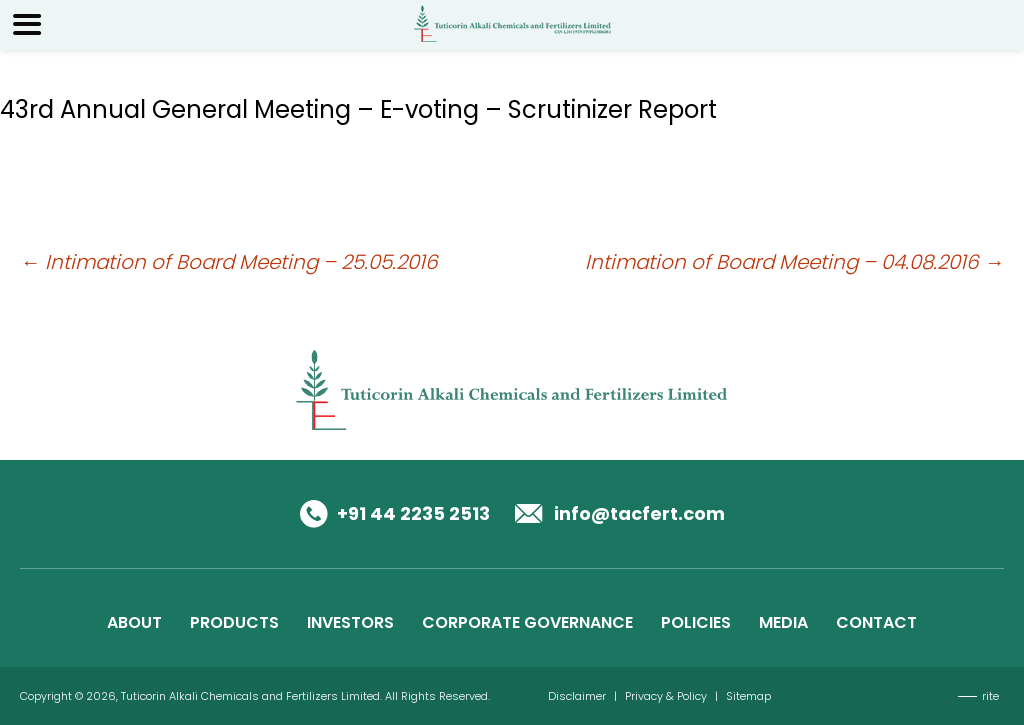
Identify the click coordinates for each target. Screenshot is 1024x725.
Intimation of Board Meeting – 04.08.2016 (794, 262)
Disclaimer (577, 696)
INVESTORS (350, 622)
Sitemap (748, 696)
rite (990, 696)
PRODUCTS (234, 622)
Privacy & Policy (666, 696)
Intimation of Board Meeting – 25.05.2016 (229, 262)
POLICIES (696, 622)
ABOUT (134, 622)
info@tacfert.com (639, 513)
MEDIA (783, 622)
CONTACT (876, 622)
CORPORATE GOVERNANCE (527, 622)
